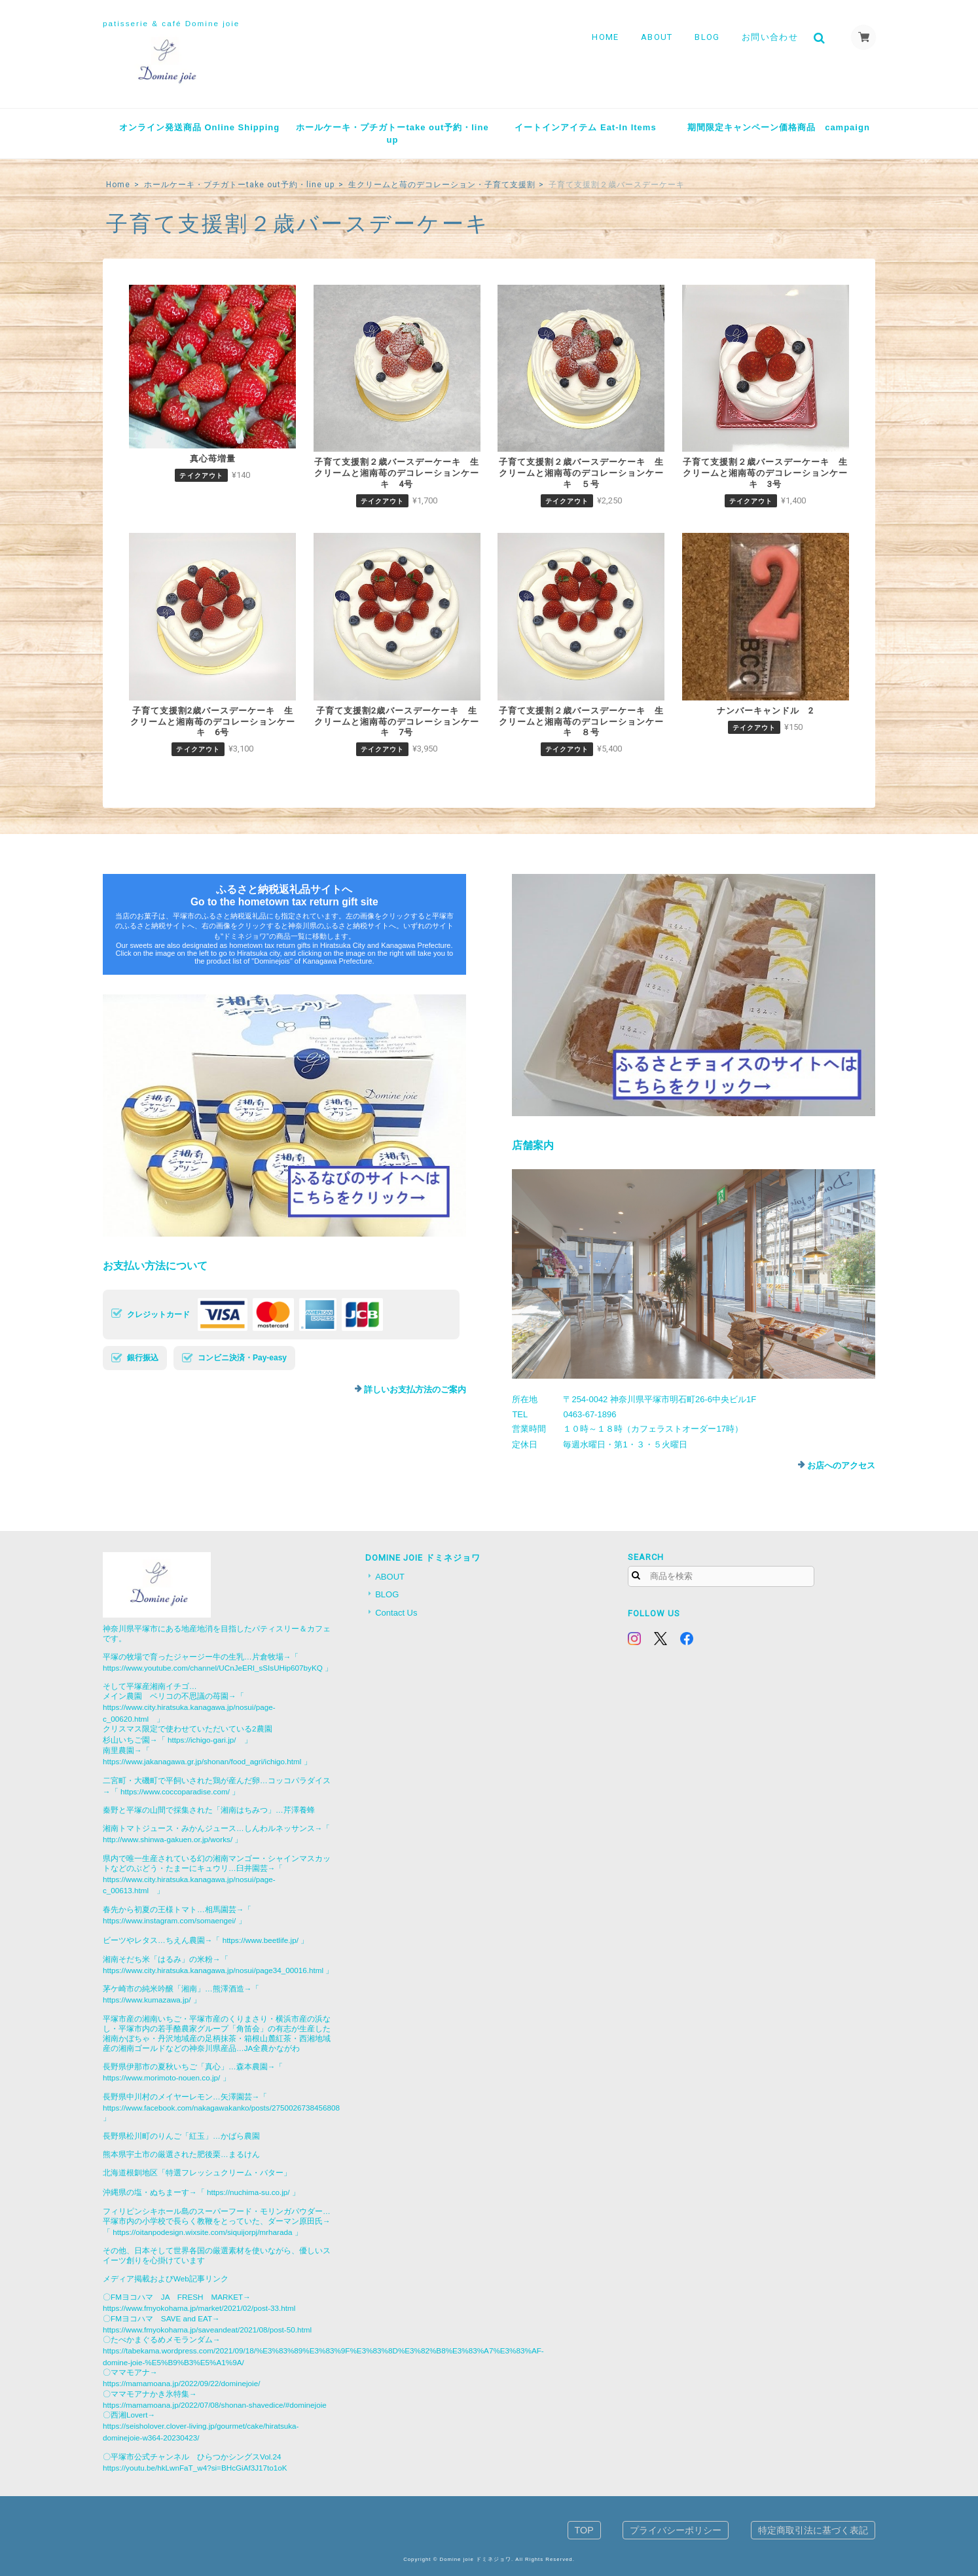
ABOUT (656, 37)
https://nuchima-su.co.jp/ (248, 2192)
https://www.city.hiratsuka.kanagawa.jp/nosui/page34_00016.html (213, 1970)
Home (118, 184)
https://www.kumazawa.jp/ (146, 1999)
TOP (584, 2530)
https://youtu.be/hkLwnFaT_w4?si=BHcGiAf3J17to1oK (195, 2467)
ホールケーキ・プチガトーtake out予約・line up (392, 133)
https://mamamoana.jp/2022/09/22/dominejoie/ (181, 2383)
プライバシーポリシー (675, 2530)
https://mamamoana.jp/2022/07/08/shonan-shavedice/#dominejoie (215, 2405)
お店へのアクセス (841, 1465)
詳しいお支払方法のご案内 (415, 1389)
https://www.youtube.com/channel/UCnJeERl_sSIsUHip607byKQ (213, 1667)
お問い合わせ (769, 37)
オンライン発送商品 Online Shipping (199, 127)
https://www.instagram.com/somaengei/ (169, 1920)
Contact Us (396, 1613)
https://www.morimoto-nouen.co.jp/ (161, 2077)
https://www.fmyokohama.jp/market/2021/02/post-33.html (199, 2308)
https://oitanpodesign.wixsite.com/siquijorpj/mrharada (202, 2232)
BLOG (706, 37)
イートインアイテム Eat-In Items (585, 127)
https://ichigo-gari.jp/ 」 (210, 1739)
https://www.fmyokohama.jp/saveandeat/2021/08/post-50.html (207, 2329)
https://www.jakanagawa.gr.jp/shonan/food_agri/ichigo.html (202, 1761)
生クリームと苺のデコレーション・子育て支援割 (441, 184)
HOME (604, 37)
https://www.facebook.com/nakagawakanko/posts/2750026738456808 (221, 2107)
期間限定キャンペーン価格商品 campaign (778, 127)
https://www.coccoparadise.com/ (175, 1791)
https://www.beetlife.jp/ (261, 1940)
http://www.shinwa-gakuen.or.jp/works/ (167, 1839)
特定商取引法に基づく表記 (813, 2530)
